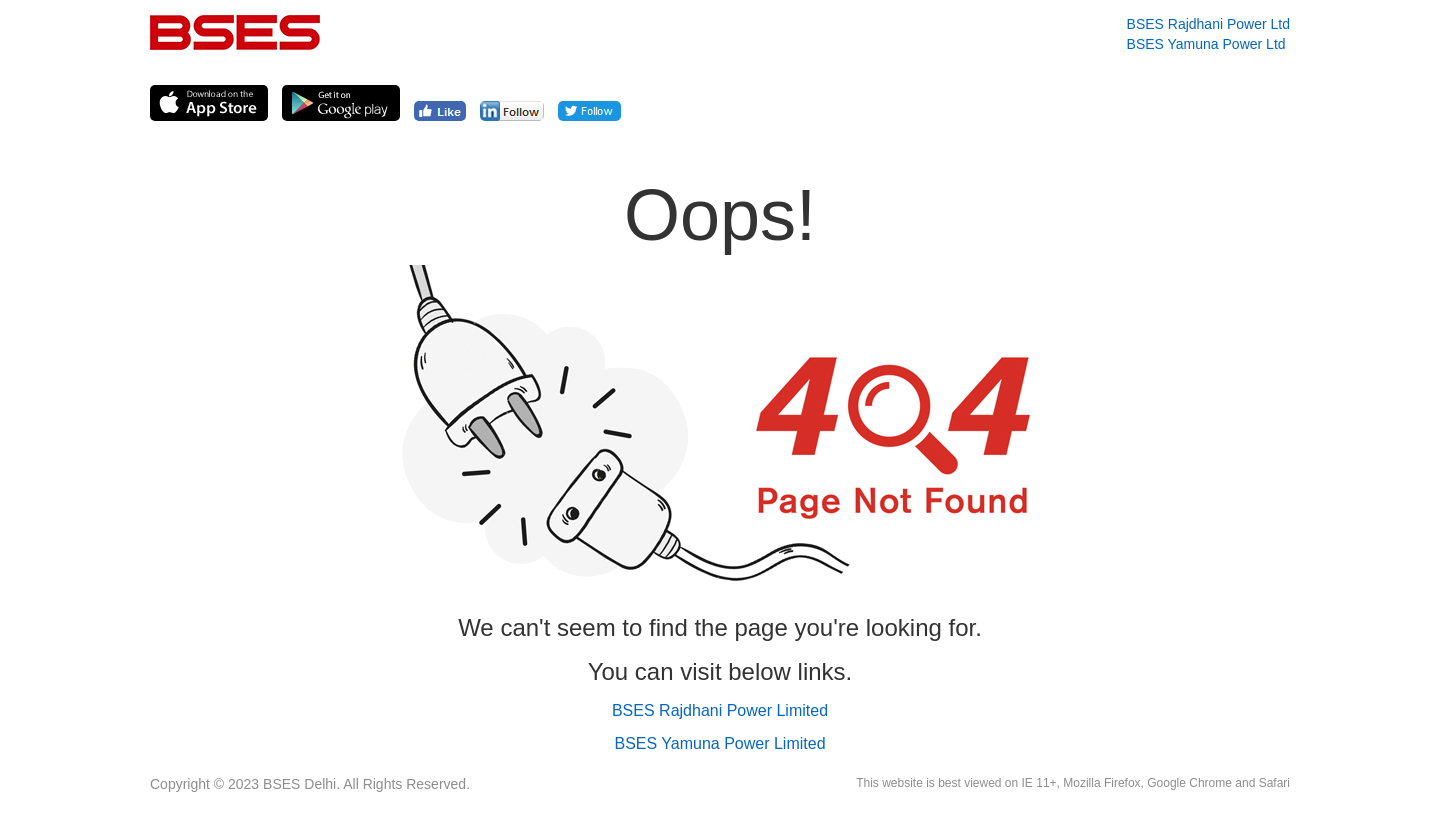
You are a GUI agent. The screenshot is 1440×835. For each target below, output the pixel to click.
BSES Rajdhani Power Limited (720, 710)
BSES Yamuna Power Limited (719, 743)
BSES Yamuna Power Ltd (1206, 44)
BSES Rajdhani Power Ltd (1208, 24)
